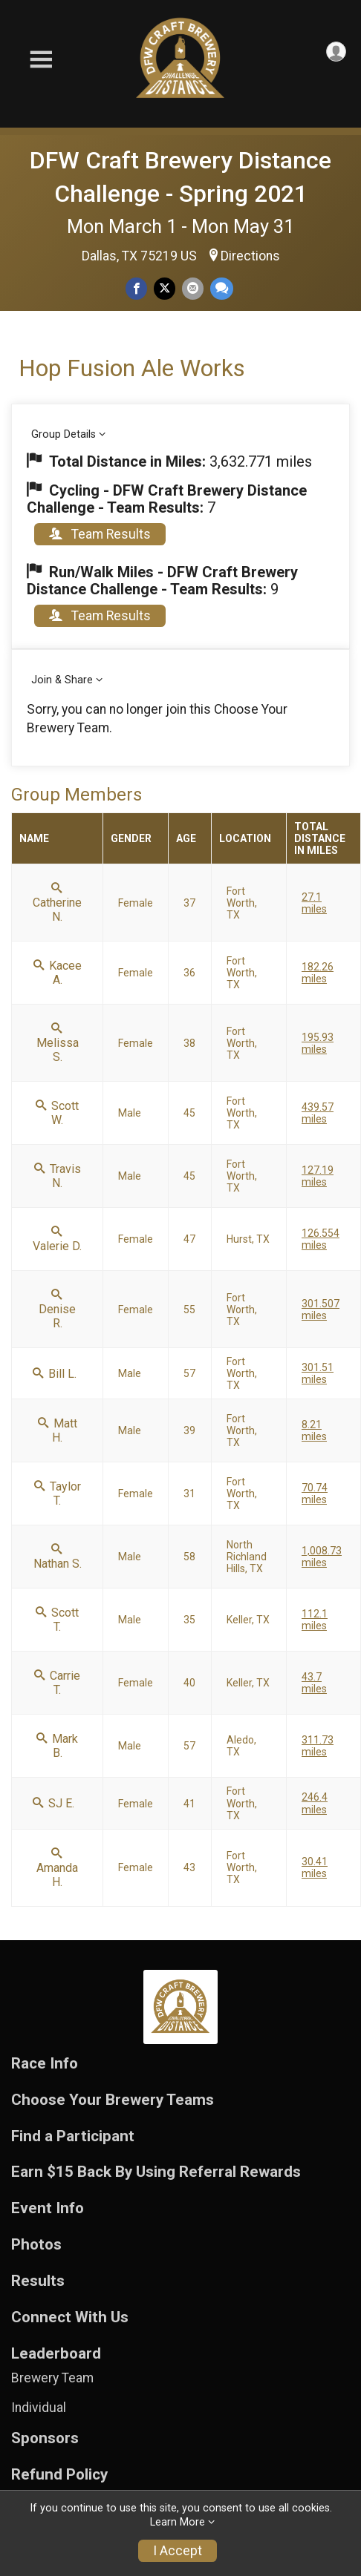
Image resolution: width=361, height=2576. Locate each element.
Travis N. (57, 1176)
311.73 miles (318, 1746)
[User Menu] (336, 52)
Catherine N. (57, 903)
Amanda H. (57, 1868)
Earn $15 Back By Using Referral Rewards (156, 2172)
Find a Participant (72, 2136)
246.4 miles (315, 1803)
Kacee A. (57, 973)
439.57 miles (318, 1113)
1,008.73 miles (322, 1556)
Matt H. (57, 1430)
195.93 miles (318, 1043)
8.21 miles (314, 1430)
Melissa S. (57, 1043)
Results (38, 2281)
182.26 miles (318, 973)
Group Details (63, 434)
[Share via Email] (193, 288)
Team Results (100, 534)
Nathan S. (57, 1557)
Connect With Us (70, 2317)
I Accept (177, 2550)
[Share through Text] (221, 288)
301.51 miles (318, 1373)
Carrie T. (57, 1683)
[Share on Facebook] (136, 288)
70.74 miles (315, 1493)
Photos (36, 2244)
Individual (38, 2407)
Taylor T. (57, 1493)
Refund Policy (59, 2474)
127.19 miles (318, 1176)
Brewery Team (52, 2377)
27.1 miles (314, 903)
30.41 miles (315, 1867)
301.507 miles (320, 1309)
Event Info (47, 2208)
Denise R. (57, 1309)
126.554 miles (320, 1239)
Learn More (177, 2522)
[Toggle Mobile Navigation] (41, 60)
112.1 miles (315, 1620)
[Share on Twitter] (164, 288)
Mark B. (57, 1746)
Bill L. (55, 1374)
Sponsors (45, 2438)
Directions (250, 256)
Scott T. (57, 1620)
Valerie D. (57, 1239)
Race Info (44, 2063)
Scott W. (57, 1113)
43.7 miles (314, 1683)
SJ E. (53, 1803)
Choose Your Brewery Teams (112, 2100)
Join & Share (62, 680)
